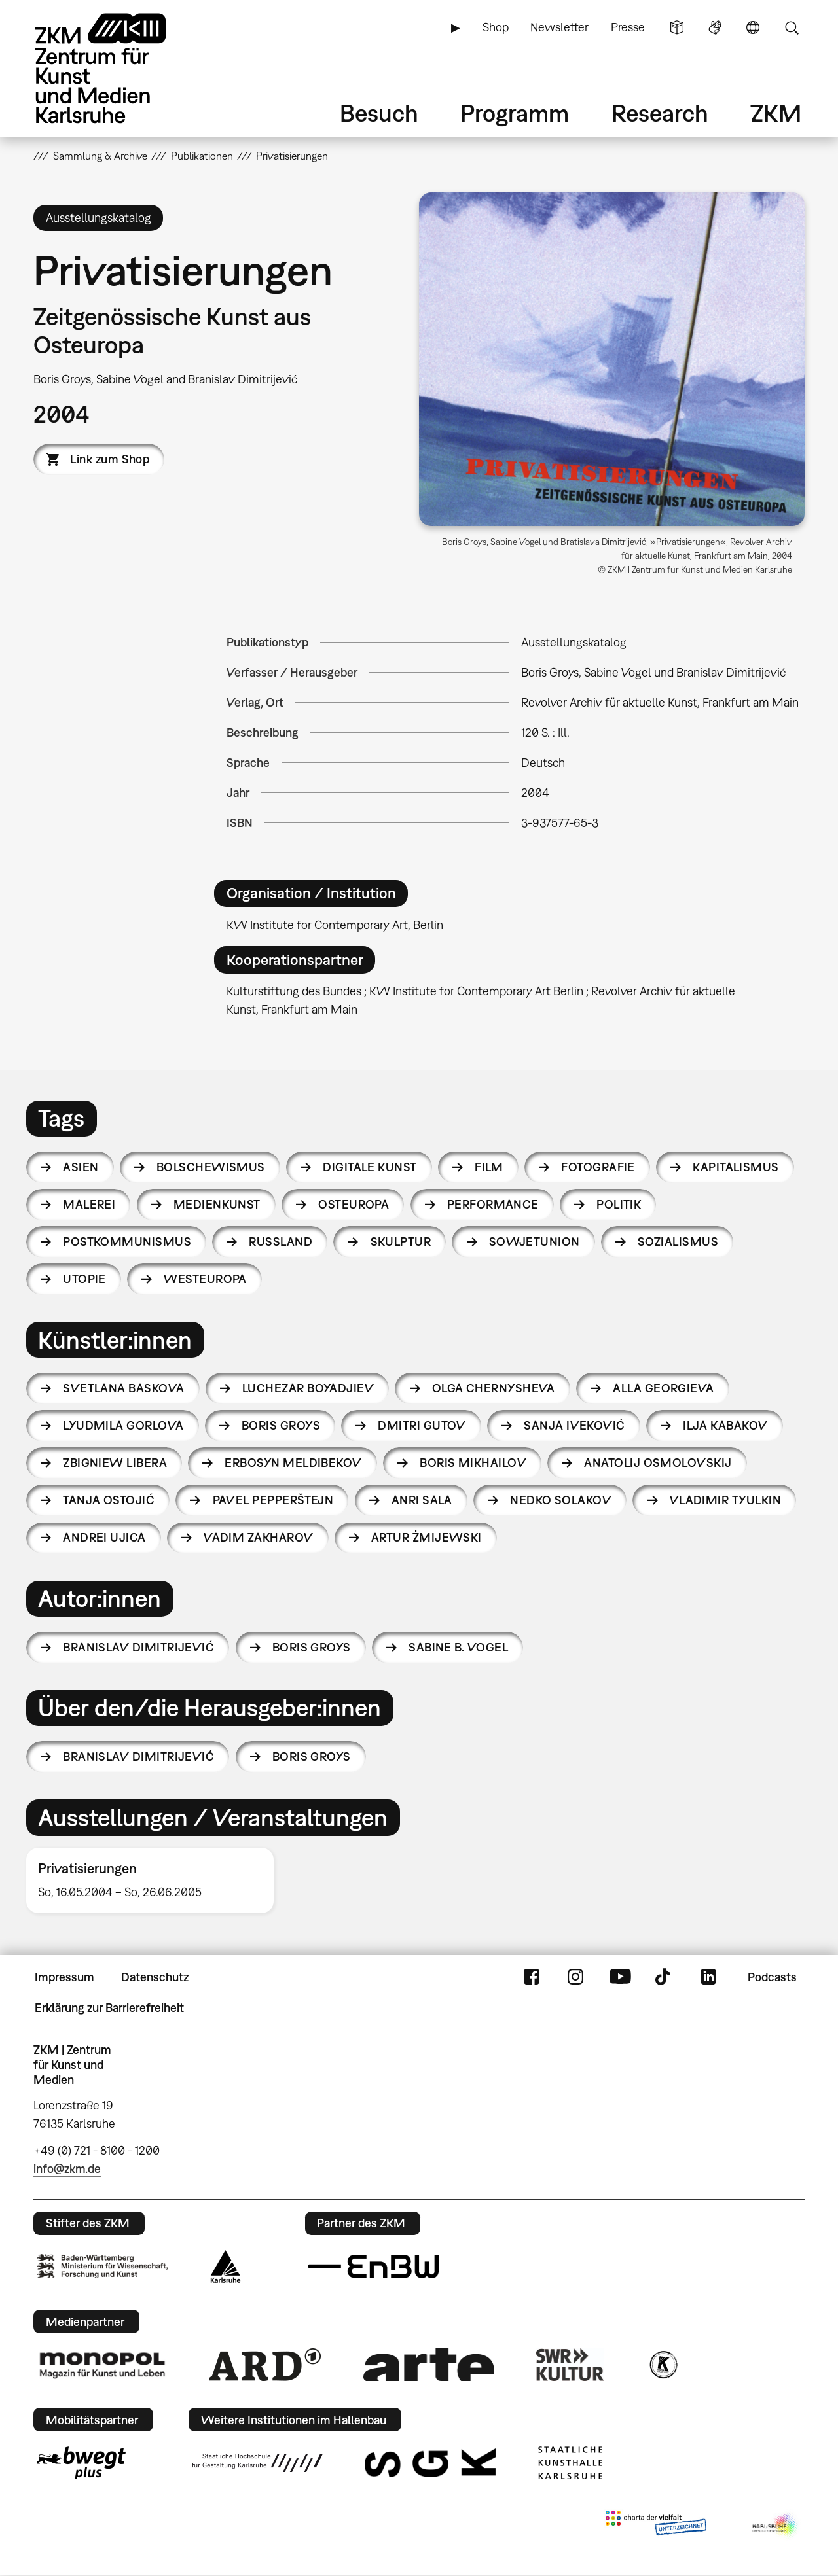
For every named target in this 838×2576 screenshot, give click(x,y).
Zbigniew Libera (115, 1463)
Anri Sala (422, 1500)
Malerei (89, 1204)
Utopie (84, 1279)
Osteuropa (353, 1204)
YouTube (620, 1977)
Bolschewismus (210, 1167)
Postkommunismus (127, 1241)
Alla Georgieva (663, 1388)
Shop (496, 27)
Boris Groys (281, 1425)
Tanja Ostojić (109, 1500)
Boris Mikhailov (473, 1463)
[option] (155, 1880)
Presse (628, 27)
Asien (80, 1167)
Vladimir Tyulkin (725, 1500)
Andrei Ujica (104, 1537)
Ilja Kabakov (725, 1425)
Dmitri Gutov (422, 1425)
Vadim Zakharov (258, 1537)
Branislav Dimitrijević (138, 1647)
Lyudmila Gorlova (123, 1425)
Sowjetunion (534, 1241)
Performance (493, 1204)
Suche (791, 27)
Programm (514, 113)
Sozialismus (678, 1241)
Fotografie (598, 1167)
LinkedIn (708, 1977)
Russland (280, 1241)
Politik (618, 1204)
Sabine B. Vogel (458, 1647)
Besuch (379, 113)
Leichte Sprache (677, 27)
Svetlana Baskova (123, 1388)
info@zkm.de (67, 2169)
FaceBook (532, 1977)
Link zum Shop (109, 459)
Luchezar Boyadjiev (308, 1388)
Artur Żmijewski (426, 1537)
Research (659, 113)
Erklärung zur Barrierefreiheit (109, 2008)
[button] (612, 359)
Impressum (64, 1977)
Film (489, 1167)
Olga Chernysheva (493, 1388)
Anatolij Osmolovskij (657, 1463)
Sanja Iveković (574, 1425)
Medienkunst (217, 1204)
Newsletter (559, 27)
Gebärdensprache (715, 27)
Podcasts (772, 1977)
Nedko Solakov (560, 1500)
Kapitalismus (736, 1167)
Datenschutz (155, 1977)
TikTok (664, 1977)
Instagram (575, 1977)
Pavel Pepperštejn (273, 1500)
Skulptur (401, 1241)
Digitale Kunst (369, 1167)
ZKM (775, 113)
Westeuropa (205, 1279)
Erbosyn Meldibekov (293, 1463)
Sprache (753, 27)
